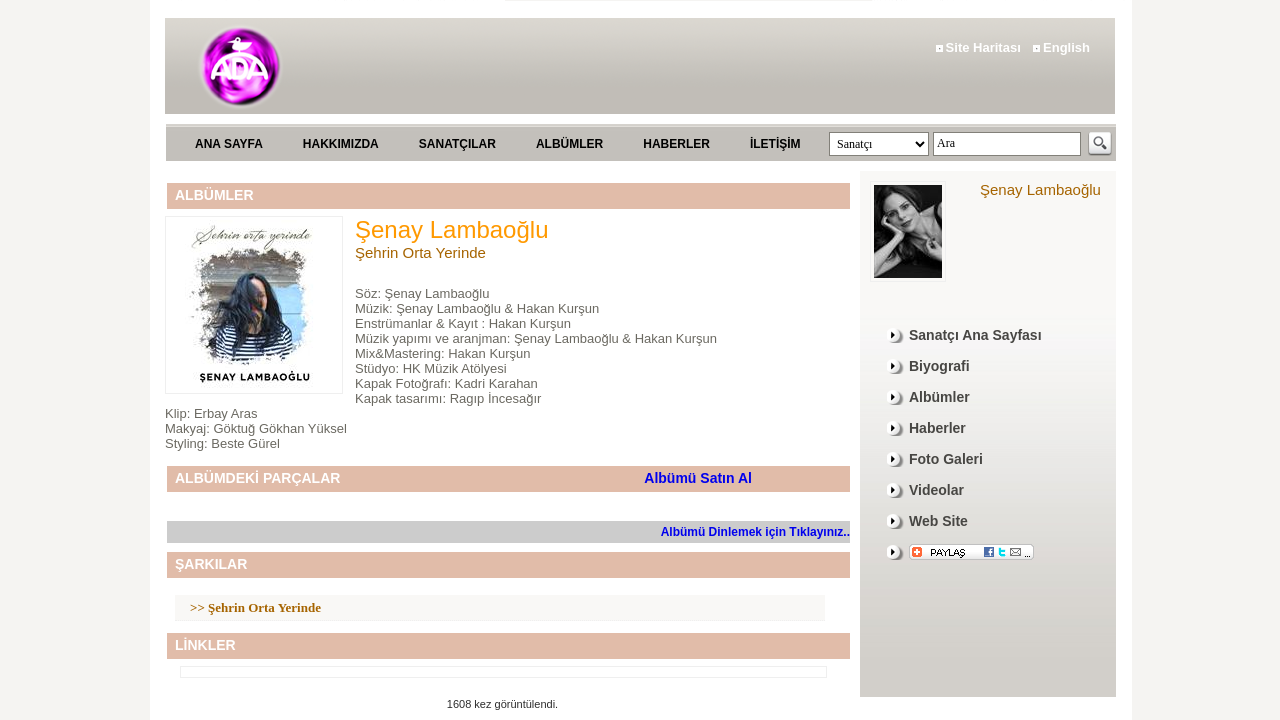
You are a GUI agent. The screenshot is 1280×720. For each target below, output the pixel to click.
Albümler (939, 397)
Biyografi (939, 366)
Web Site (938, 521)
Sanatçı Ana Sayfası (975, 335)
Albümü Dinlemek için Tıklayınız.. (755, 532)
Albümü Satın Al (698, 478)
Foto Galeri (946, 459)
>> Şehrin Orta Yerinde (255, 607)
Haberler (937, 428)
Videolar (936, 490)
